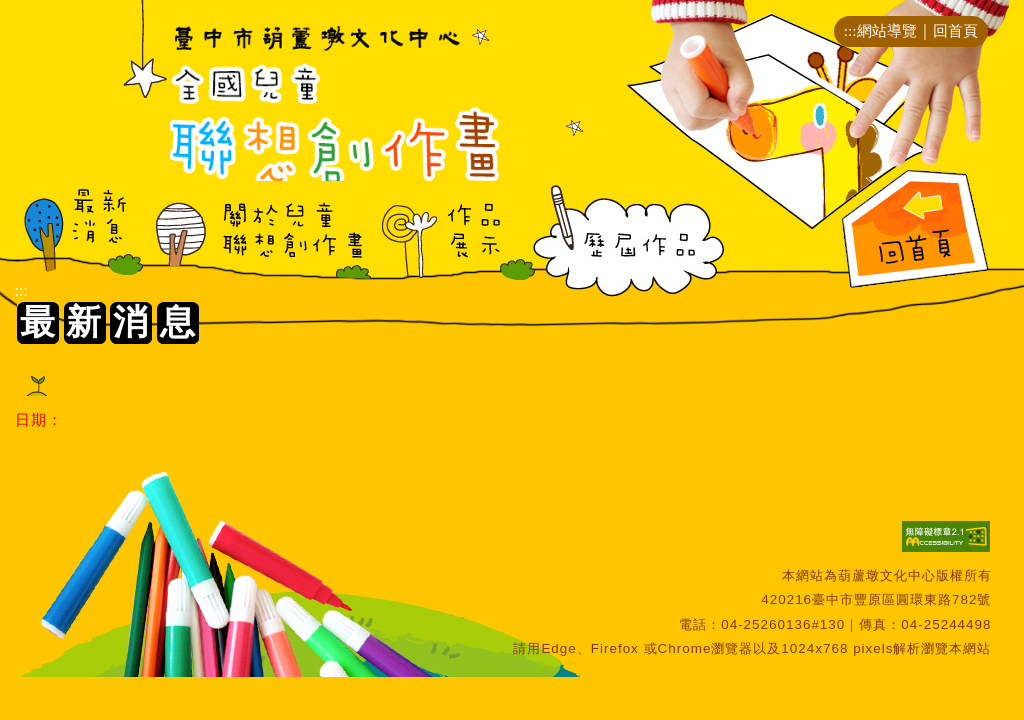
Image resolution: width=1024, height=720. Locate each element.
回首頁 (955, 30)
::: (850, 30)
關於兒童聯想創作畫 (258, 240)
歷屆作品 (629, 240)
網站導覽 (887, 30)
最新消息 (80, 240)
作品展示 (446, 240)
